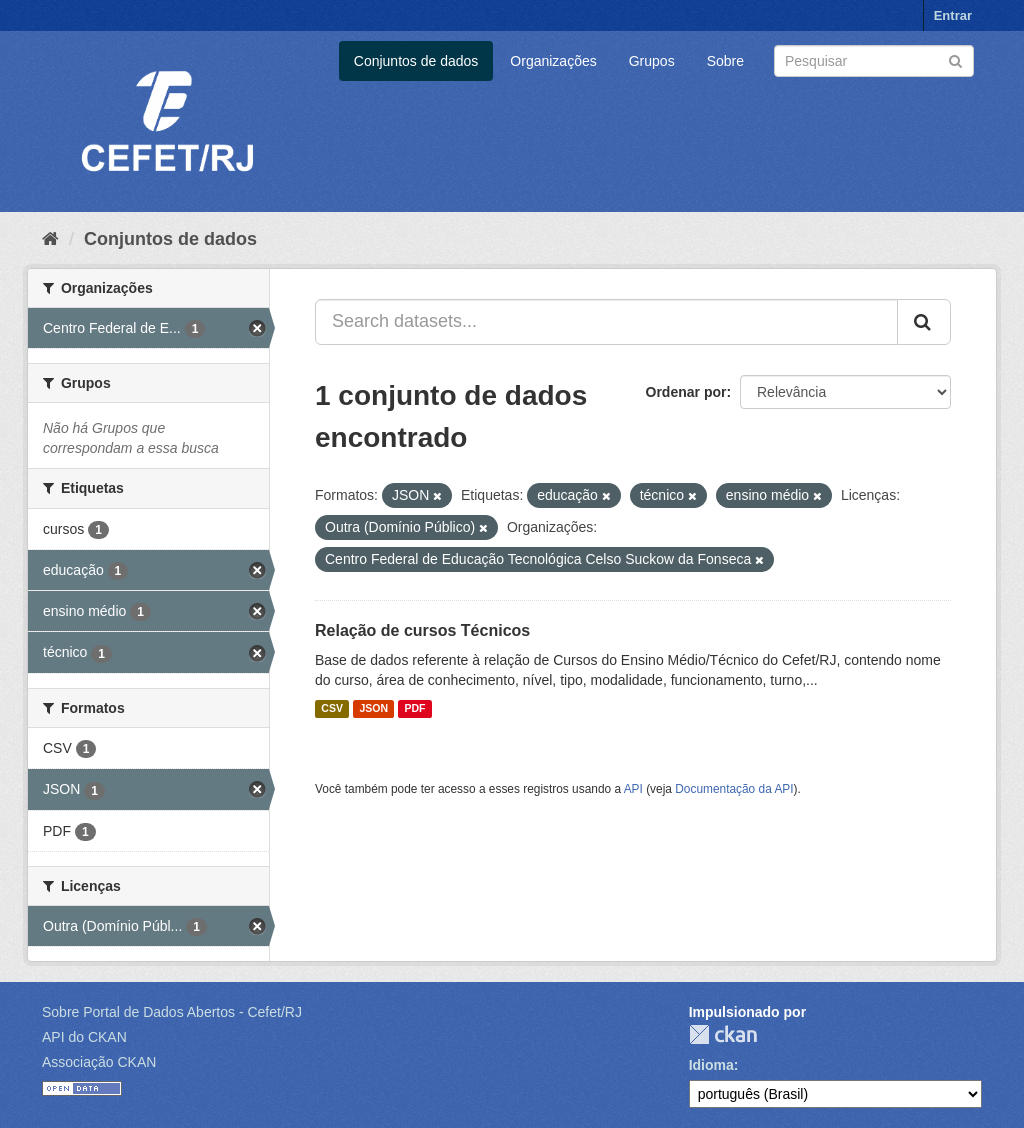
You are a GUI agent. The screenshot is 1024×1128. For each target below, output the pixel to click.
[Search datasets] (874, 61)
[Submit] (955, 59)
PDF (414, 709)
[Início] (50, 239)
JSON (373, 709)
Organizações (553, 61)
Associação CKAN (99, 1062)
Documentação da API (734, 789)
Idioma (711, 1065)
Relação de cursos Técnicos (422, 630)
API (633, 789)
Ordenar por (686, 392)
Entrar (953, 15)
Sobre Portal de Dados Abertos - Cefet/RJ (172, 1012)
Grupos (652, 61)
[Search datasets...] (606, 322)
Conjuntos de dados (416, 61)
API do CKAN (84, 1037)
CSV (332, 709)
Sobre (725, 61)
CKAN (723, 1034)
